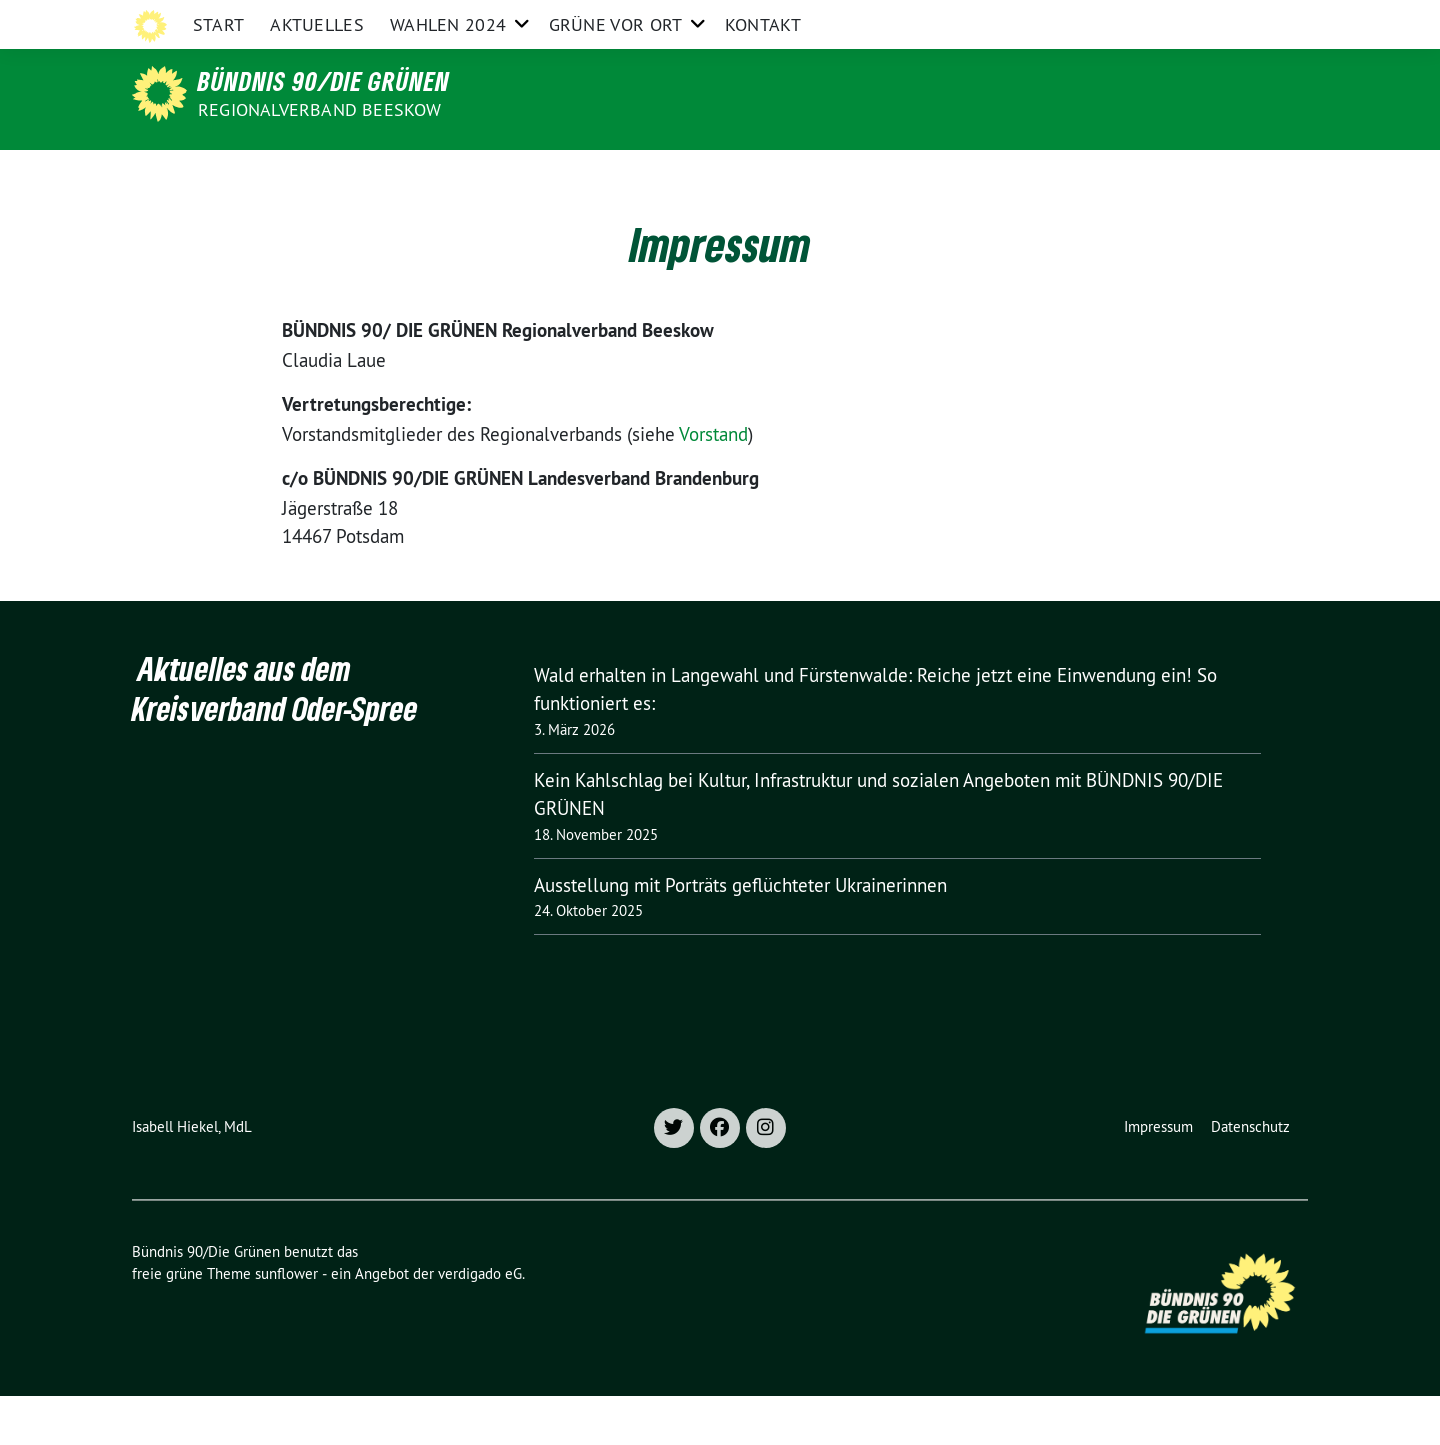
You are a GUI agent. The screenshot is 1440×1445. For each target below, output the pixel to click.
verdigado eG (480, 1322)
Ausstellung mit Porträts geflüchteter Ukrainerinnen (740, 934)
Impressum (1158, 1175)
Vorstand (713, 483)
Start (219, 174)
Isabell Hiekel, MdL (192, 1175)
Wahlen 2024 (448, 174)
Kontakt (763, 174)
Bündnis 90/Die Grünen (324, 81)
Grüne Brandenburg (1034, 18)
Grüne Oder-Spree (888, 18)
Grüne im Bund (1169, 18)
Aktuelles (317, 174)
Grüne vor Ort (616, 174)
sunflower (286, 1322)
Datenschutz (1250, 1175)
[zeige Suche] (1272, 19)
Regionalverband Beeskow (320, 109)
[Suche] (1244, 19)
